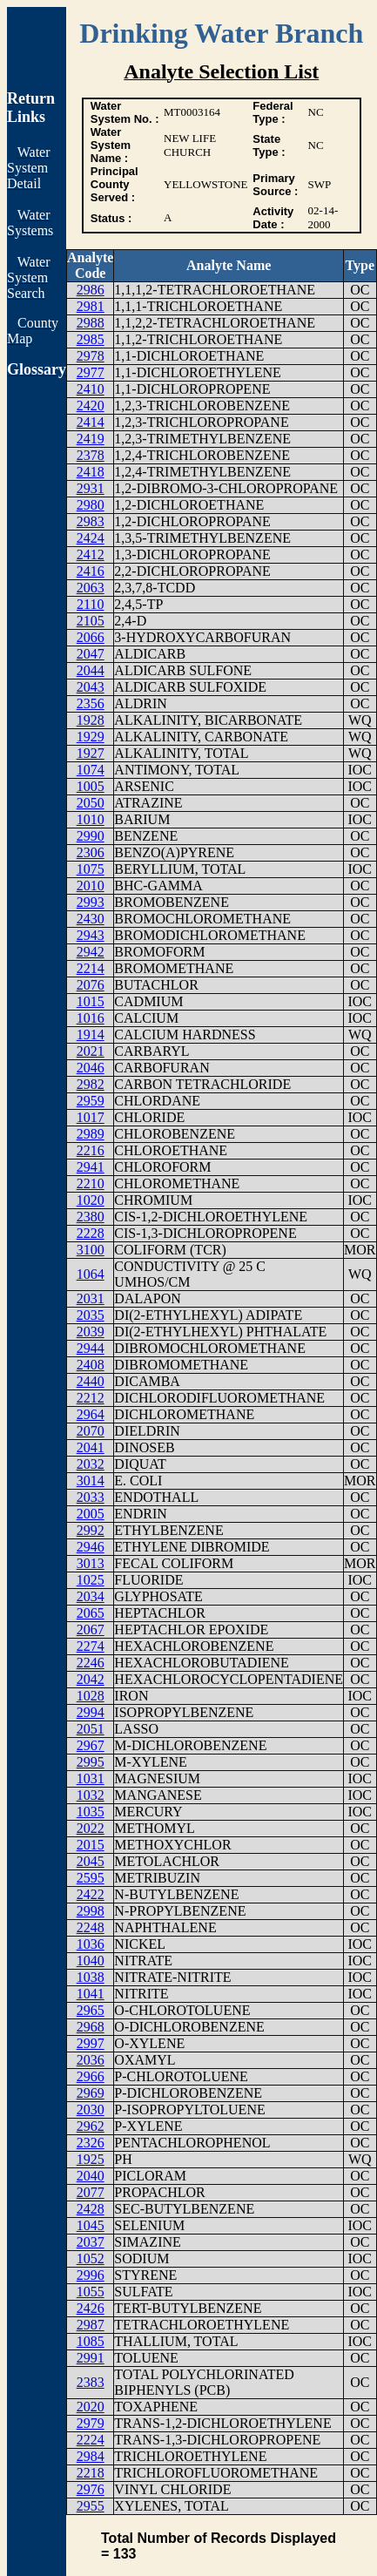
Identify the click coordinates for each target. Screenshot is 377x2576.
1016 (90, 1018)
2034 (90, 1596)
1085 (90, 2341)
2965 (90, 2010)
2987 (90, 2324)
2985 (90, 339)
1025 (90, 1579)
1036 (90, 1944)
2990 (90, 835)
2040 (90, 2175)
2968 (90, 2026)
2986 (90, 289)
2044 (90, 670)
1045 (90, 2225)
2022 (90, 1828)
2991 (90, 2357)
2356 (90, 703)
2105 (90, 620)
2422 (90, 1894)
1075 (90, 869)
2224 (90, 2439)
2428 (90, 2208)
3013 (90, 1563)
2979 (90, 2423)
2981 (90, 306)
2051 (90, 1728)
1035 (90, 1811)
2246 (90, 1662)
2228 (90, 1233)
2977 (90, 372)
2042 (90, 1679)
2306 (90, 852)
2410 (90, 389)
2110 (90, 604)
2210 (90, 1183)
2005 (90, 1513)
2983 (90, 521)
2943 (90, 935)
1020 (90, 1200)
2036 (90, 2059)
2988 (90, 322)
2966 (90, 2076)
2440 (90, 1381)
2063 (90, 587)
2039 (90, 1331)
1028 (90, 1695)
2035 (90, 1315)
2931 (90, 488)
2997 (90, 2043)
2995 (90, 1762)
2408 (90, 1364)
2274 (90, 1646)
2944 (90, 1348)
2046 (90, 1067)
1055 (90, 2291)
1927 (90, 753)
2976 (90, 2489)
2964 (90, 1414)
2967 (90, 1745)
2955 (90, 2505)
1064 (90, 1274)
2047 (90, 653)
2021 (90, 1051)
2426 (90, 2308)
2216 (90, 1150)
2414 (90, 422)
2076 (90, 984)
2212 (90, 1397)
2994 (90, 1712)
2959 (90, 1100)
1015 (90, 1001)
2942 (90, 951)
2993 (90, 902)
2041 (90, 1447)
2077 (90, 2192)
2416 (90, 571)
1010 (90, 819)
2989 (90, 1133)
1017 (90, 1117)
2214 (90, 968)
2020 (90, 2406)
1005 (90, 786)
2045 (90, 1861)
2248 (90, 1927)
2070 (90, 1430)
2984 (90, 2456)
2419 (90, 438)
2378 (90, 455)
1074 (90, 769)
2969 (90, 2093)
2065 (90, 1613)
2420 (90, 405)
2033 (90, 1497)
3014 (90, 1480)
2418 (90, 471)
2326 (90, 2142)
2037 (90, 2242)
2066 (90, 637)
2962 (90, 2126)
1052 (90, 2258)
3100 (90, 1249)
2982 (90, 1084)
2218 (90, 2472)
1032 (90, 1795)
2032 (90, 1464)
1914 (90, 1034)
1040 (90, 1960)
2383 (90, 2382)
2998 (90, 1910)
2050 (90, 802)
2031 (90, 1298)
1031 (90, 1778)
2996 (90, 2275)
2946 (90, 1546)
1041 (90, 1993)
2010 (90, 885)
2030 (90, 2109)
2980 (90, 504)
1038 (90, 1977)
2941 (90, 1167)
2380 (90, 1216)
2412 (90, 554)
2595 (90, 1877)
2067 (90, 1629)
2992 (90, 1530)
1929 (90, 736)
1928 (90, 720)
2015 (90, 1844)
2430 (90, 918)
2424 (90, 538)
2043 (90, 686)
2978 (90, 355)
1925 (90, 2159)
